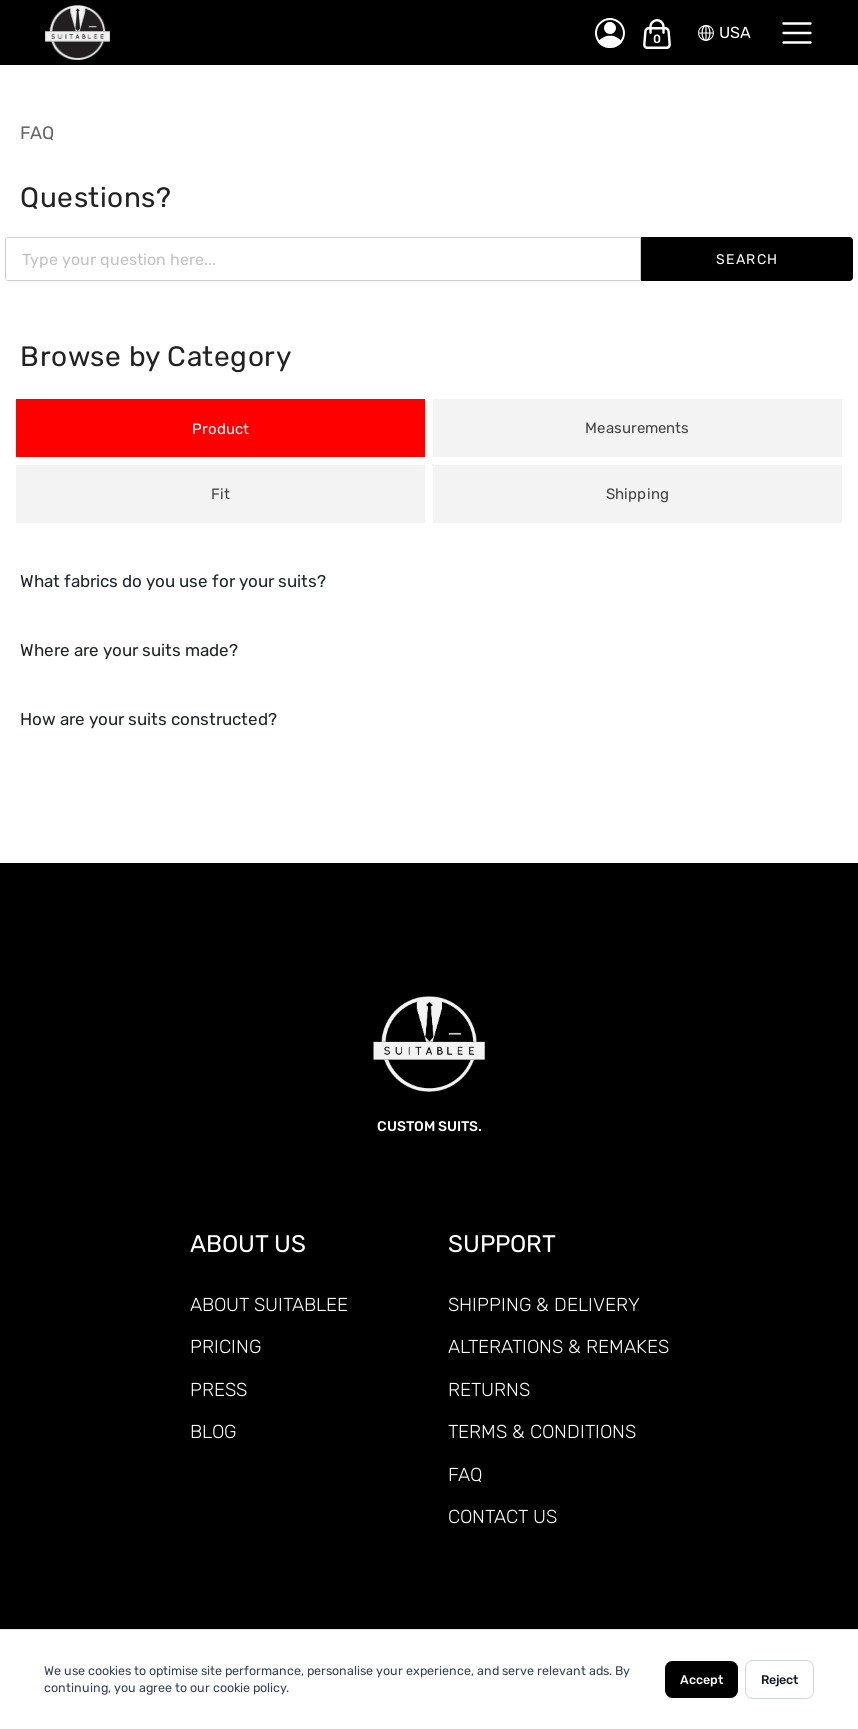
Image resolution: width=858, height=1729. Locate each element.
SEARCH (747, 259)
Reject (779, 1679)
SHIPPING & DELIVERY (544, 1304)
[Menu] (797, 33)
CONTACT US (502, 1516)
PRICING (225, 1346)
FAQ (37, 133)
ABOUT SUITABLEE (269, 1304)
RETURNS (489, 1389)
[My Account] (610, 33)
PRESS (218, 1389)
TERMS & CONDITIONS (542, 1431)
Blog (213, 1431)
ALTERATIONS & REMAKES (558, 1346)
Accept (701, 1679)
